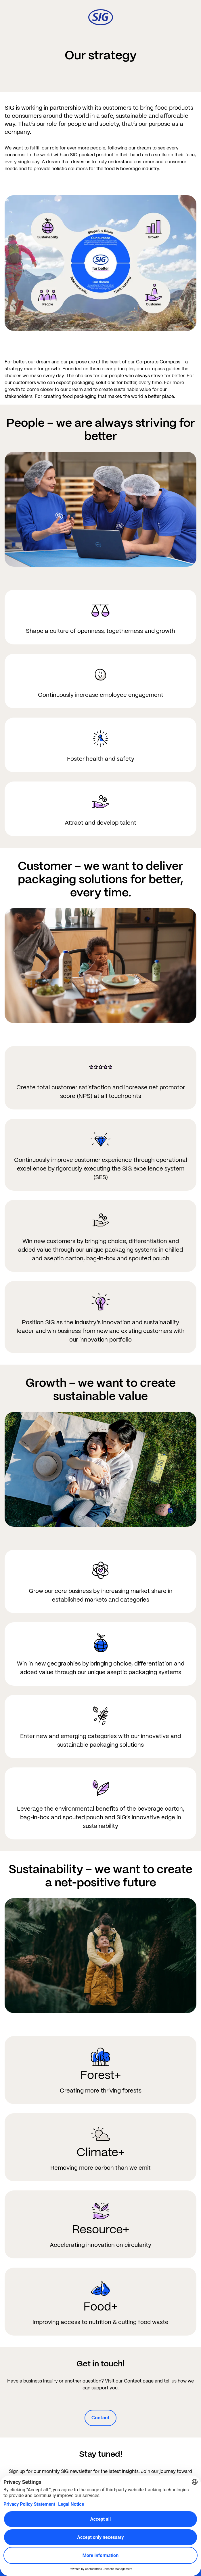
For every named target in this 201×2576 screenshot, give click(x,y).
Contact (100, 2418)
